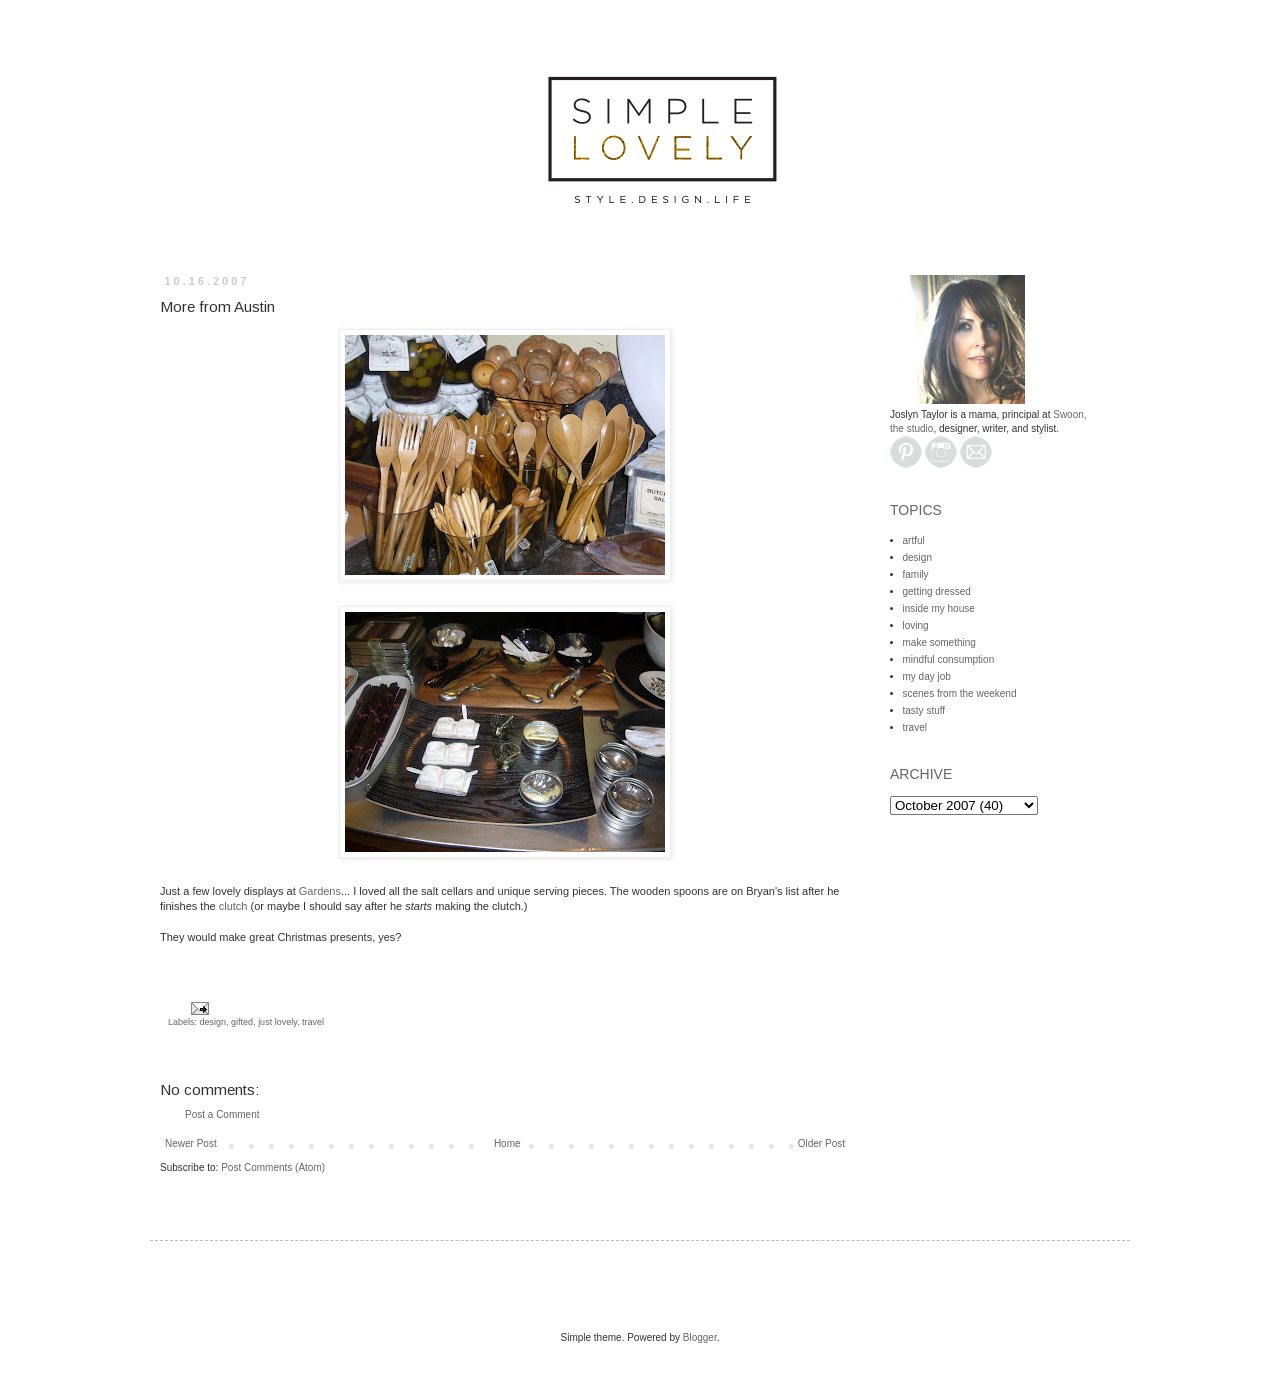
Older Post (821, 1143)
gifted (242, 1022)
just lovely (277, 1022)
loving (916, 625)
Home (507, 1143)
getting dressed (937, 591)
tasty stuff (924, 710)
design (213, 1022)
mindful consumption (949, 659)
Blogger (700, 1337)
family (916, 574)
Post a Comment (222, 1114)
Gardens (320, 891)
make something (939, 642)
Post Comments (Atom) (273, 1167)
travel (313, 1022)
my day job (927, 676)
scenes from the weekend (960, 693)
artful (914, 540)
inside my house (939, 608)
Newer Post (191, 1143)
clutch (233, 906)
